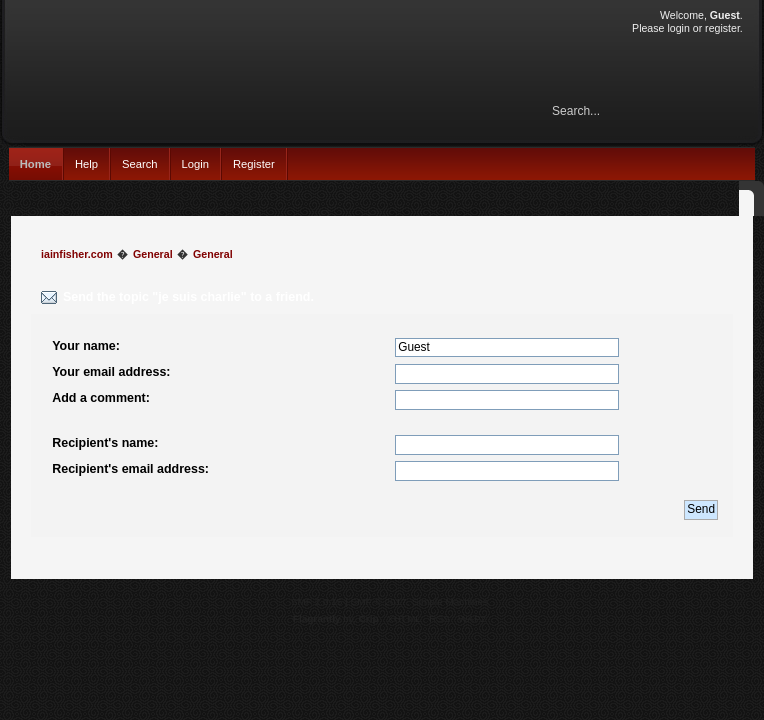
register (722, 28)
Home (35, 164)
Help (86, 164)
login (678, 28)
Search (140, 164)
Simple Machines (450, 601)
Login (195, 164)
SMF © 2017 (379, 601)
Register (254, 164)
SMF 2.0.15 (317, 601)
